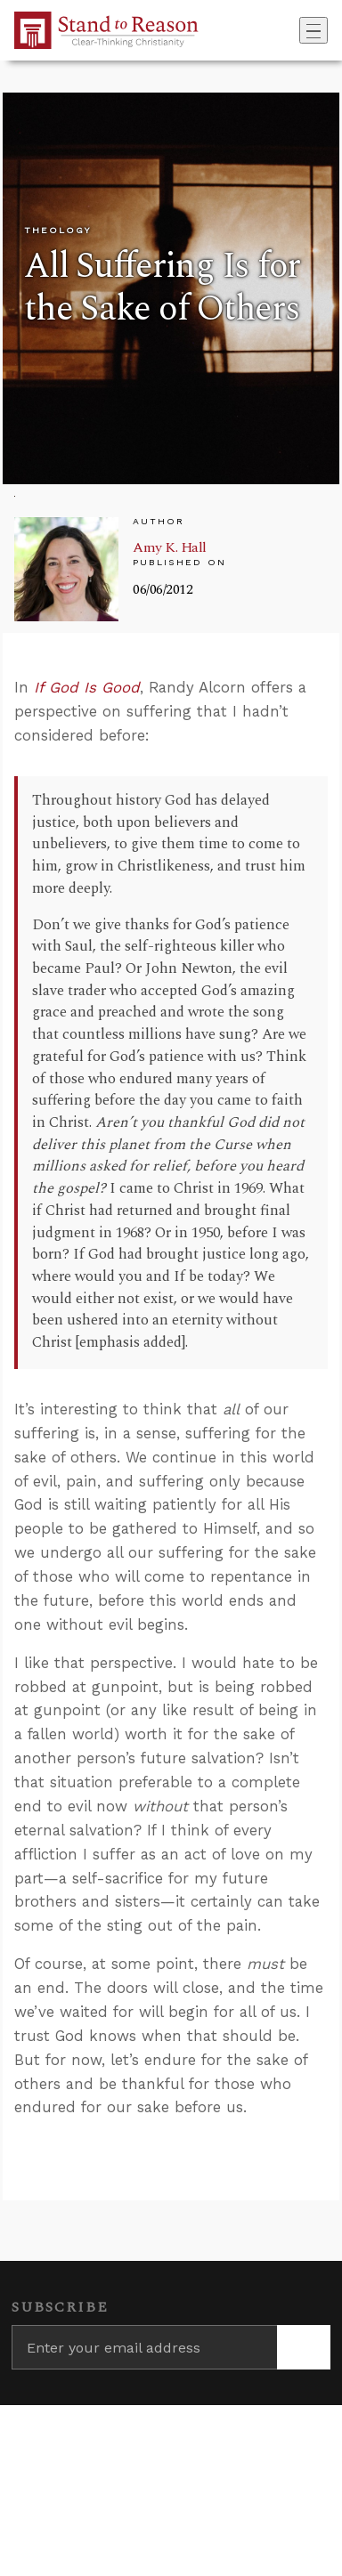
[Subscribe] (303, 2347)
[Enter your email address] (144, 2347)
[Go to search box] (294, 30)
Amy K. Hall (170, 547)
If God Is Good (87, 687)
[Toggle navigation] (313, 30)
